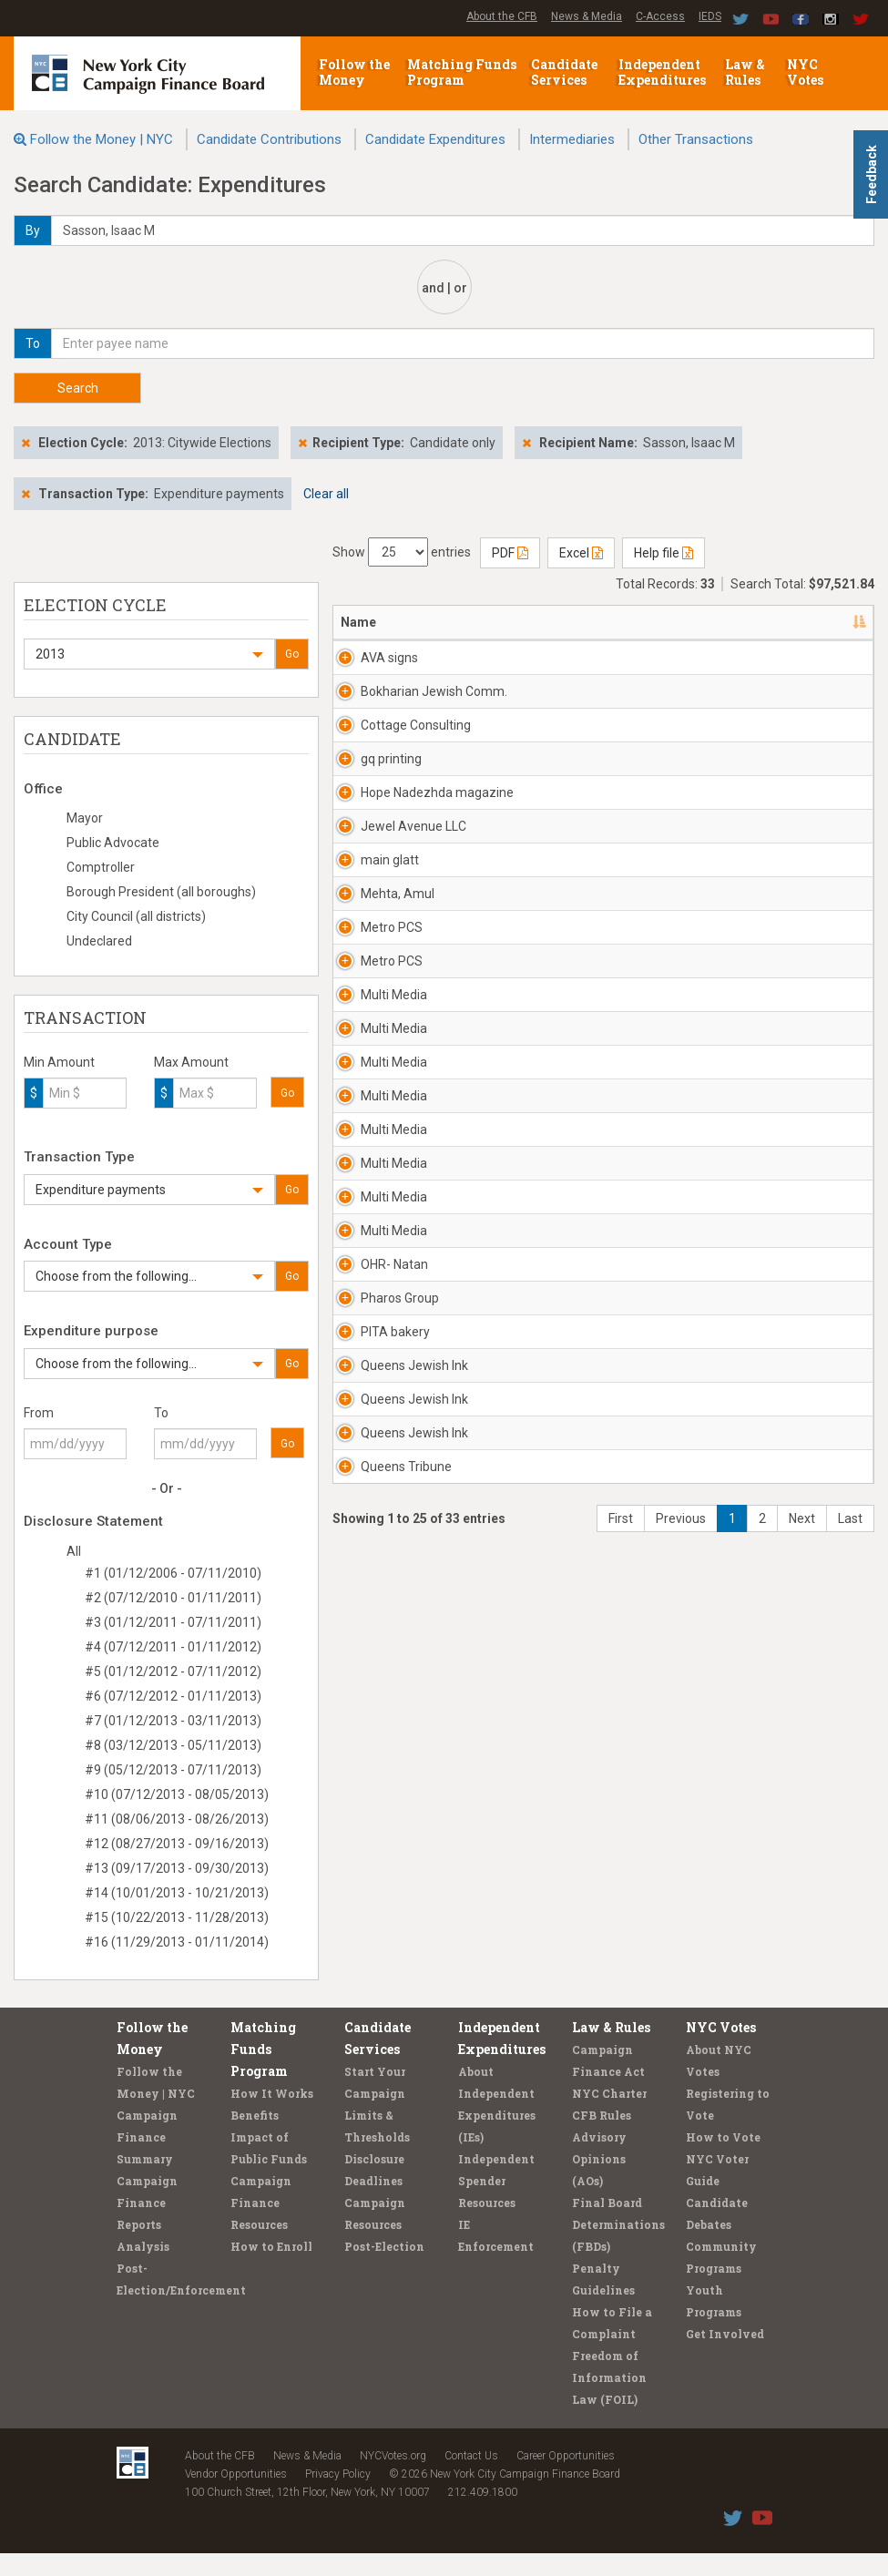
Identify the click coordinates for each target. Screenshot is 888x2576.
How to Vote (723, 2159)
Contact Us (471, 2478)
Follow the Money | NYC (101, 139)
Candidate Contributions (269, 139)
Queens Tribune (383, 1931)
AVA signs (389, 657)
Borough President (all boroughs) (161, 891)
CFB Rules (601, 2138)
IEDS (710, 16)
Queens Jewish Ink (391, 1775)
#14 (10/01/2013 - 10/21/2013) (177, 1893)
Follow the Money (354, 72)
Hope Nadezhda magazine (390, 883)
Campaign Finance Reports (147, 2225)
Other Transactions (695, 139)
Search (77, 388)
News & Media (586, 16)
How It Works (271, 2116)
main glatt (390, 987)
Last (850, 1992)
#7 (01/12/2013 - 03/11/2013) (173, 1720)
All (73, 1551)
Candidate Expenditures (435, 139)
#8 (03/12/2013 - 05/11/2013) (173, 1745)
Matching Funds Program (461, 72)
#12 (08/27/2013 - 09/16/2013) (177, 1843)
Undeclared (99, 941)
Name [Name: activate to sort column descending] (358, 622)
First (620, 1992)
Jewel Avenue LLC (402, 944)
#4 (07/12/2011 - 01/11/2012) (173, 1647)
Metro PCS (392, 1091)
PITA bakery (395, 1714)
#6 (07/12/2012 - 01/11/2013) (173, 1696)
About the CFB (501, 16)
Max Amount (191, 1062)
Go (292, 654)
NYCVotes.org (393, 2478)
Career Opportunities (565, 2478)
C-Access (660, 16)
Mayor (84, 818)
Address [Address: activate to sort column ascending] (490, 622)
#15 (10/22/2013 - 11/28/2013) (177, 1917)
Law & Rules (745, 72)
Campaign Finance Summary (147, 2160)
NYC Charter (609, 2116)
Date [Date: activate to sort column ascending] (726, 622)
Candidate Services (564, 72)
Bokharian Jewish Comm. (403, 718)
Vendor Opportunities (236, 2496)
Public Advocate (112, 842)
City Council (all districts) (136, 916)
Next (802, 1992)
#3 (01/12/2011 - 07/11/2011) (173, 1622)
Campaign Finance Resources (260, 2225)
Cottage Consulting (391, 770)
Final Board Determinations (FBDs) (618, 2247)
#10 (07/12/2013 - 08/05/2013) (177, 1794)
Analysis (143, 2269)
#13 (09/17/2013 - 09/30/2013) (177, 1868)
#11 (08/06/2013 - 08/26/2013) (177, 1819)
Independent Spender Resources (496, 2203)
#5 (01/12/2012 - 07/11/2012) (173, 1671)
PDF (510, 553)
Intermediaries (572, 139)
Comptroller (100, 867)
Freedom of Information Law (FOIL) (609, 2400)
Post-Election (384, 2269)
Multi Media (394, 1195)
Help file (663, 553)
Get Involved (725, 2356)
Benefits (254, 2138)
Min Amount (59, 1062)
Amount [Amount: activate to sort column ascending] (821, 622)
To (161, 1413)
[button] (149, 654)
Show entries (401, 552)
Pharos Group (400, 1662)
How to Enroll (271, 2269)
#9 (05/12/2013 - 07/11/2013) (173, 1770)
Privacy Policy (338, 2496)
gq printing (391, 813)
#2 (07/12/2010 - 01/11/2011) (173, 1597)
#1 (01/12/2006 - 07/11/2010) (173, 1573)
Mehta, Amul (397, 1039)
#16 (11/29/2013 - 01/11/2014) (177, 1942)
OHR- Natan (394, 1610)
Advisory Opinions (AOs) (599, 2181)
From (39, 1413)
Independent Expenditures (663, 72)
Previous (681, 1992)
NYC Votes (806, 72)
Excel (581, 553)
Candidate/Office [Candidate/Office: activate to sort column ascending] (625, 622)
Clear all (326, 493)
